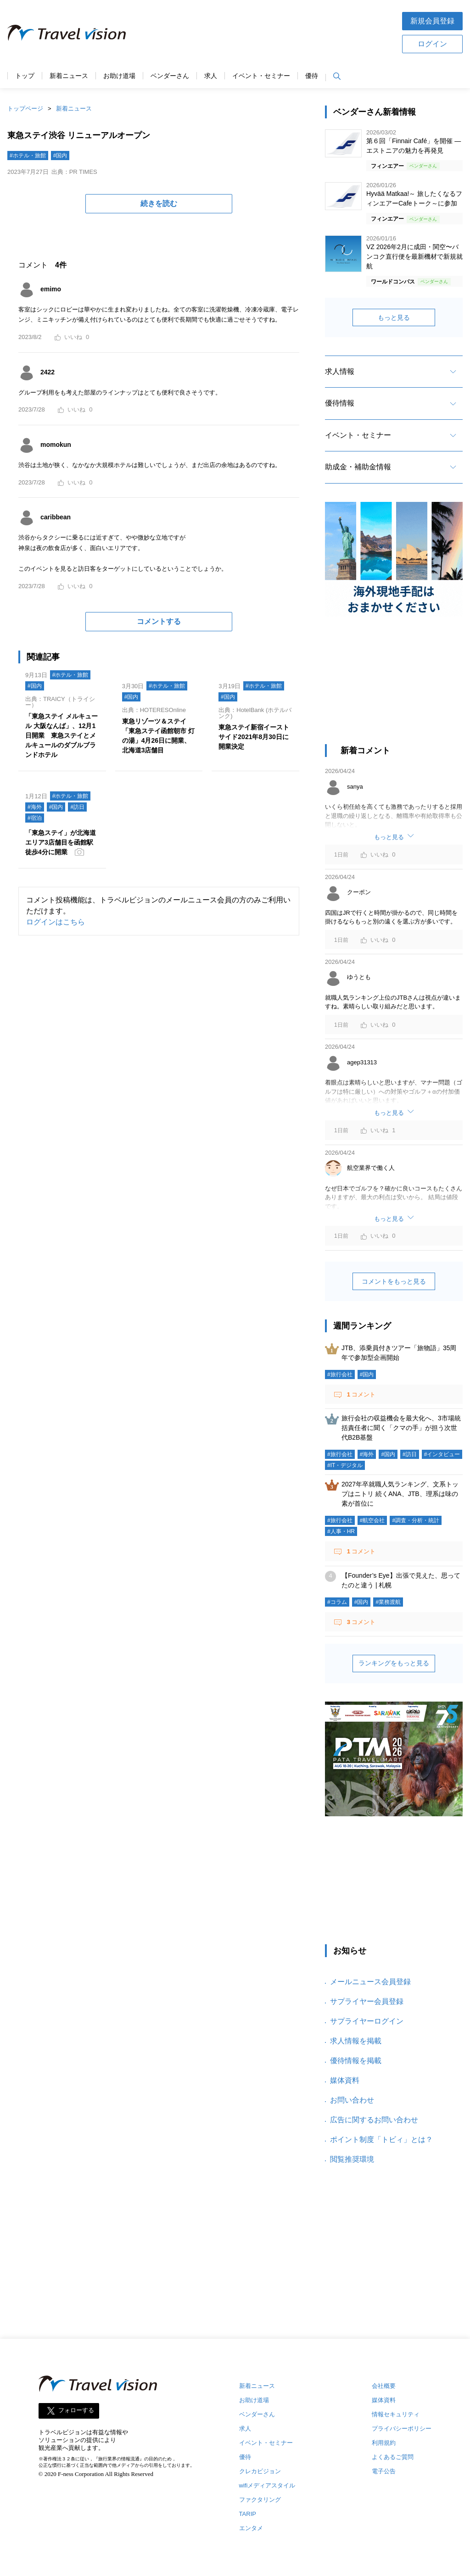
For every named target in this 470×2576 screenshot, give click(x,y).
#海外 (35, 807)
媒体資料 (344, 2080)
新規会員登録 (432, 21)
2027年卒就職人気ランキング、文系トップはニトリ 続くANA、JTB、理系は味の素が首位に (400, 1493)
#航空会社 (372, 1520)
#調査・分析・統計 (415, 1520)
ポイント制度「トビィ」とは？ (381, 2139)
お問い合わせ (352, 2100)
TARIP (247, 2513)
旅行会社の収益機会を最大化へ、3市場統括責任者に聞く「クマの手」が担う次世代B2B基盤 (401, 1427)
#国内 (60, 155)
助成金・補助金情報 (358, 467)
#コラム (337, 1602)
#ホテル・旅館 (28, 155)
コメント (360, 1394)
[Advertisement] (264, 31)
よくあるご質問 (393, 2457)
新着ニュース (69, 75)
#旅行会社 (339, 1374)
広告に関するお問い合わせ (374, 2120)
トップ (24, 75)
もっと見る (394, 317)
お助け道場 (119, 75)
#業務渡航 (388, 1602)
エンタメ (251, 2528)
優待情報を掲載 (355, 2060)
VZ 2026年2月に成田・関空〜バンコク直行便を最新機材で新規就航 (414, 256)
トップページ (25, 108)
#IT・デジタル (345, 1465)
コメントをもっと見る (394, 1281)
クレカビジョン (260, 2471)
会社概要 (384, 2385)
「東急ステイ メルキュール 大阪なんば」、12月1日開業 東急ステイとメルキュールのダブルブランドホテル (61, 735)
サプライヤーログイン (366, 2021)
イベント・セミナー (261, 75)
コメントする (159, 621)
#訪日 (77, 807)
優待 (311, 75)
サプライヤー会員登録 (366, 2001)
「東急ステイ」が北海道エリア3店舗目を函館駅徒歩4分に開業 (60, 842)
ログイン (432, 44)
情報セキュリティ (396, 2414)
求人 (210, 75)
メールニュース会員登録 (370, 1982)
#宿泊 (35, 818)
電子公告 (384, 2471)
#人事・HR (341, 1531)
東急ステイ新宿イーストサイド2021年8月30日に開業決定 (253, 736)
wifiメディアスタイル (267, 2485)
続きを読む (158, 203)
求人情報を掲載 (355, 2041)
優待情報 (339, 403)
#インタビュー (442, 1454)
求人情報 (339, 371)
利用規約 (384, 2442)
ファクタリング (260, 2499)
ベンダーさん (170, 75)
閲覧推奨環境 (352, 2159)
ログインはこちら (55, 922)
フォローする (76, 2410)
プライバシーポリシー (401, 2428)
